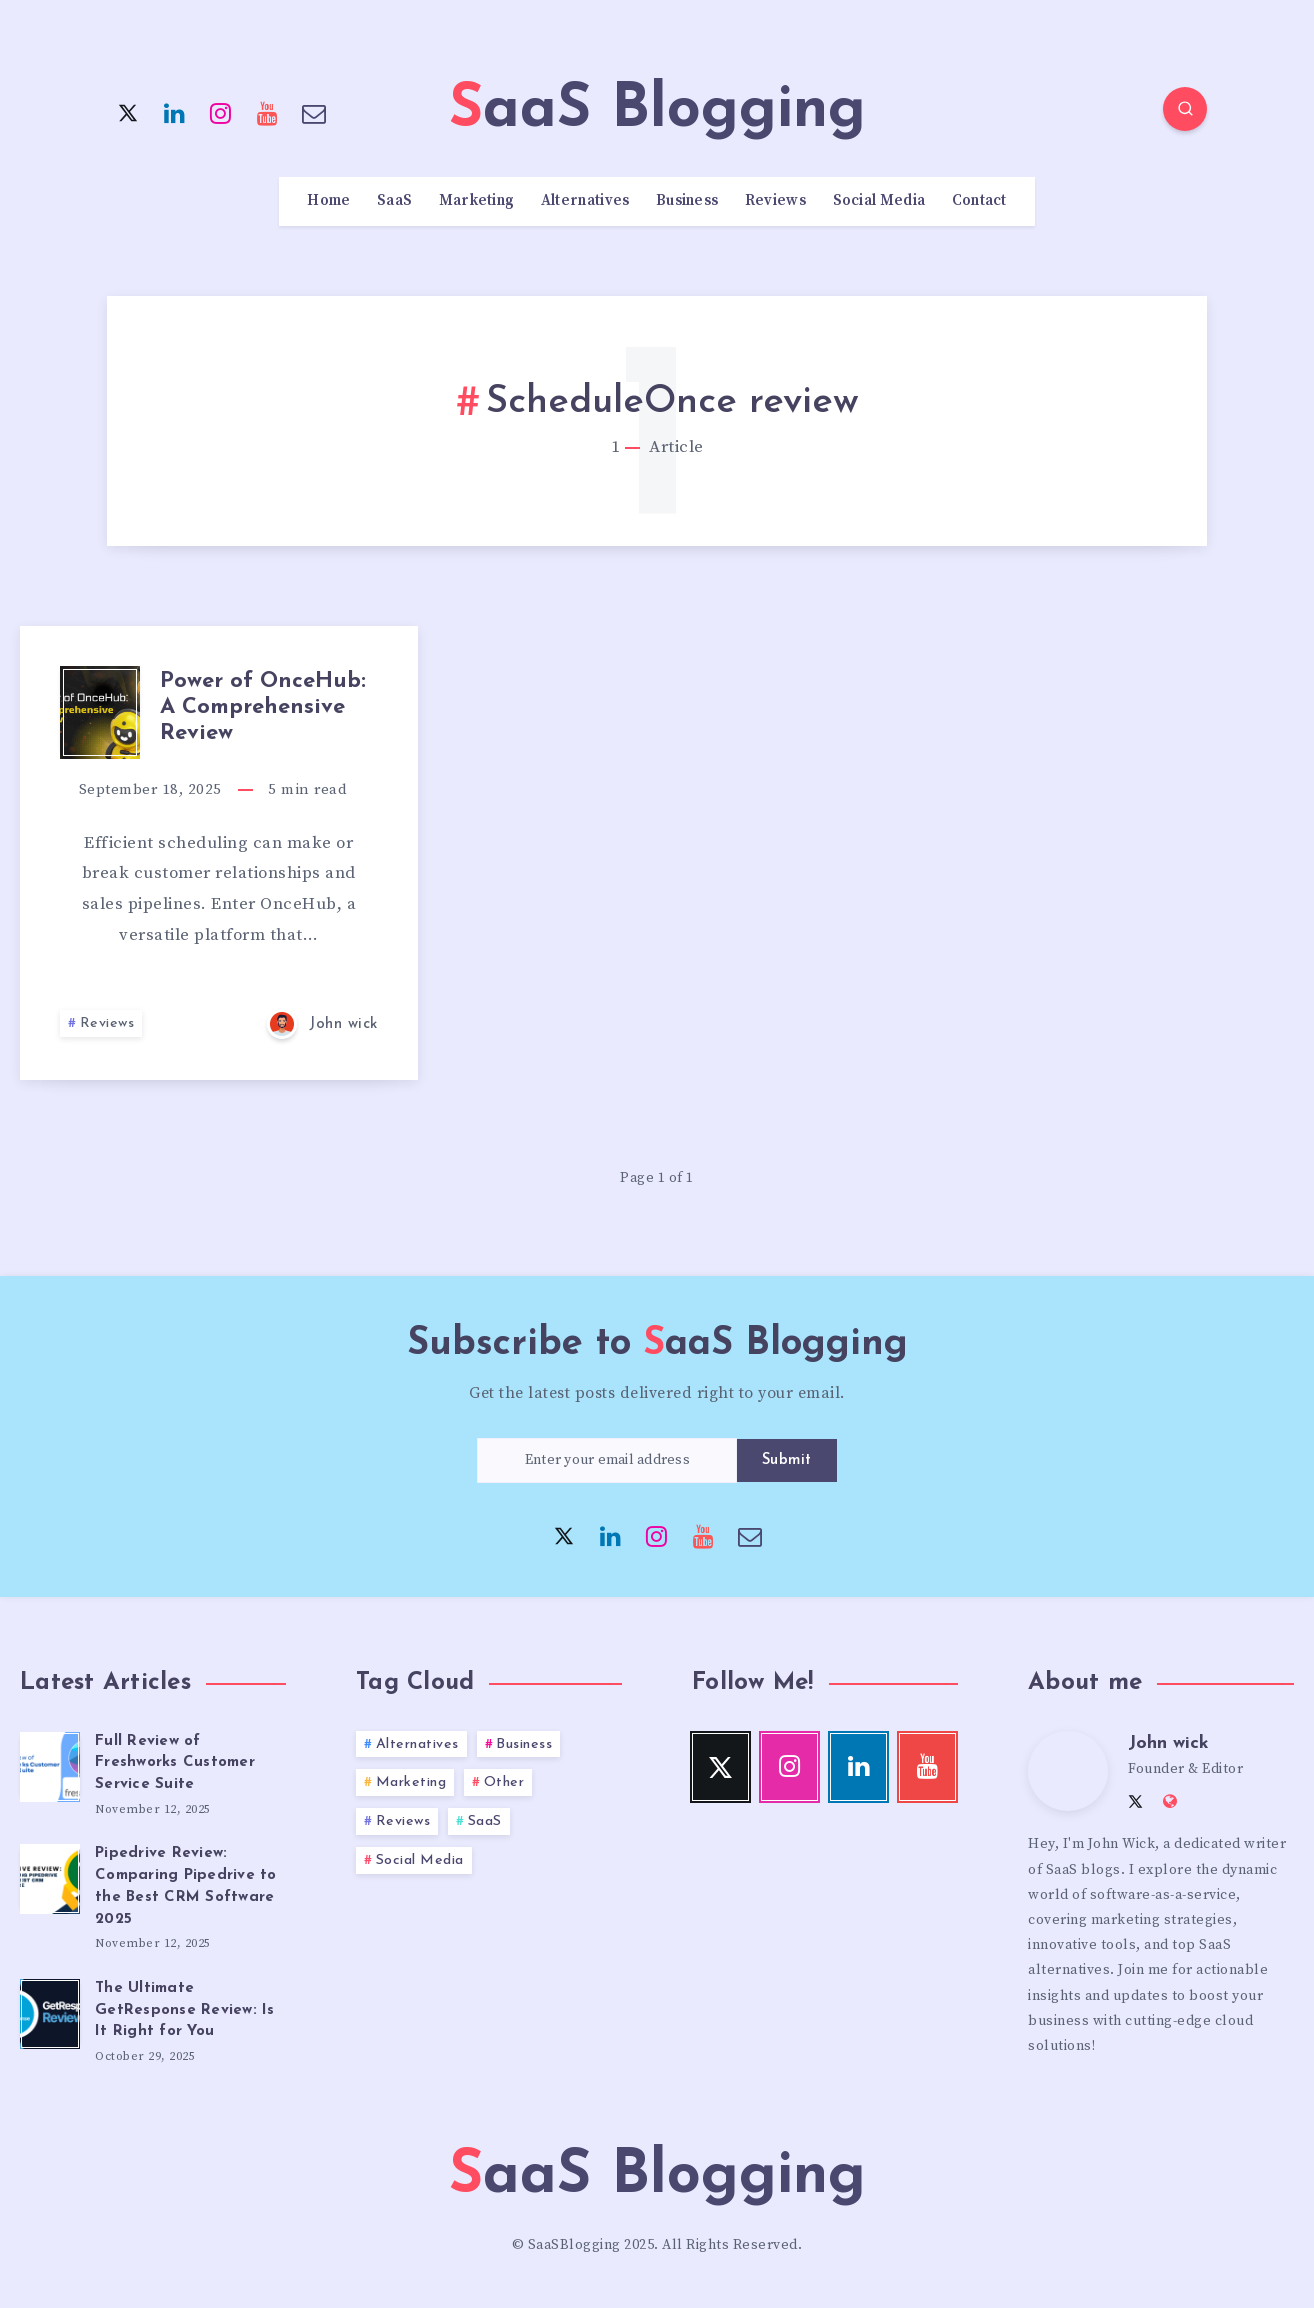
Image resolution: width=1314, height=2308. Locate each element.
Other (504, 1782)
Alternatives (585, 201)
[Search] (1185, 109)
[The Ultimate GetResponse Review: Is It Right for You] (50, 2011)
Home (328, 201)
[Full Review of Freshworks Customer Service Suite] (50, 1764)
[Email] (314, 112)
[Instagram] (221, 112)
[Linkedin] (175, 112)
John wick (1168, 1743)
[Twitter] (128, 112)
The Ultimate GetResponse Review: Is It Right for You (185, 2010)
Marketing (477, 201)
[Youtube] (268, 112)
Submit (787, 1460)
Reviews (775, 201)
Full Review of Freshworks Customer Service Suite (175, 1763)
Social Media (879, 201)
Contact (979, 201)
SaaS (394, 201)
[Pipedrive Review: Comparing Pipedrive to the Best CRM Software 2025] (50, 1876)
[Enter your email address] (607, 1460)
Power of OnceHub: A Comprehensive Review (263, 708)
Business (687, 201)
